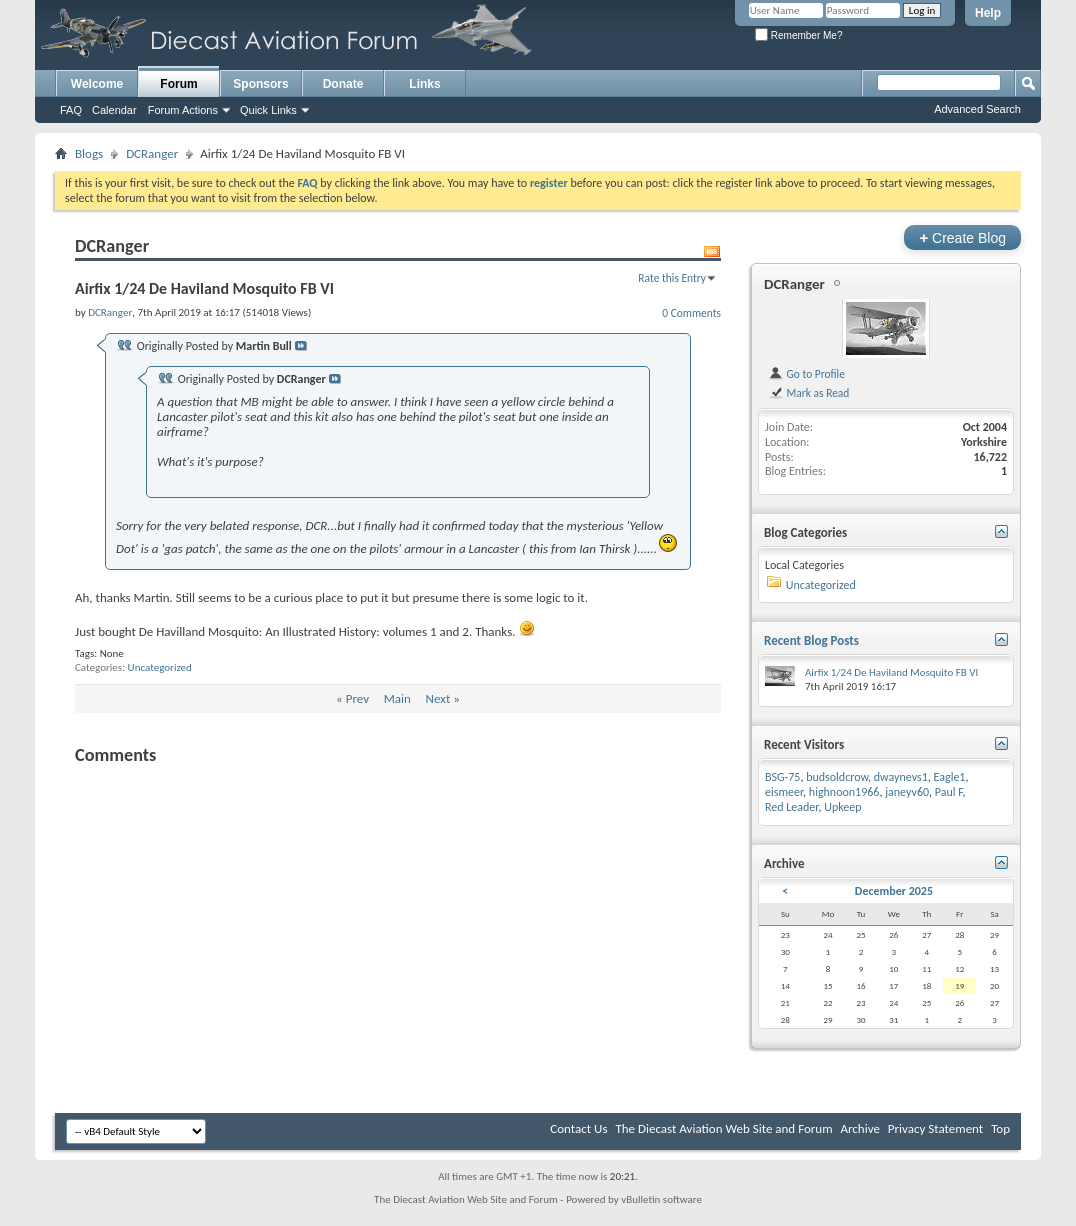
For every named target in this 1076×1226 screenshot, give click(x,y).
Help (988, 13)
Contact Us (578, 1128)
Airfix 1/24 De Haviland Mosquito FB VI (891, 672)
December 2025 (894, 891)
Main (397, 698)
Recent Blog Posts (811, 640)
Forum (178, 84)
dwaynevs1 (901, 777)
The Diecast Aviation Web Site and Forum (723, 1128)
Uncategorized (160, 667)
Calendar (114, 110)
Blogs (89, 153)
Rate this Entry (672, 278)
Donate (343, 84)
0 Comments (691, 313)
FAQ (71, 110)
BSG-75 (782, 777)
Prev (357, 698)
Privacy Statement (935, 1128)
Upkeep (842, 807)
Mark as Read (808, 393)
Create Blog (962, 237)
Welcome (97, 84)
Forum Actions (183, 110)
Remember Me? (798, 35)
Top (1000, 1128)
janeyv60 (907, 792)
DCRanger (152, 153)
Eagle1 (950, 777)
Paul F (949, 792)
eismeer (784, 792)
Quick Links (268, 110)
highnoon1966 (844, 792)
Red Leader (791, 807)
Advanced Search (977, 109)
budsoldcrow (837, 777)
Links (424, 84)
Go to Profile (806, 374)
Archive (859, 1128)
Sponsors (260, 84)
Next (438, 698)
